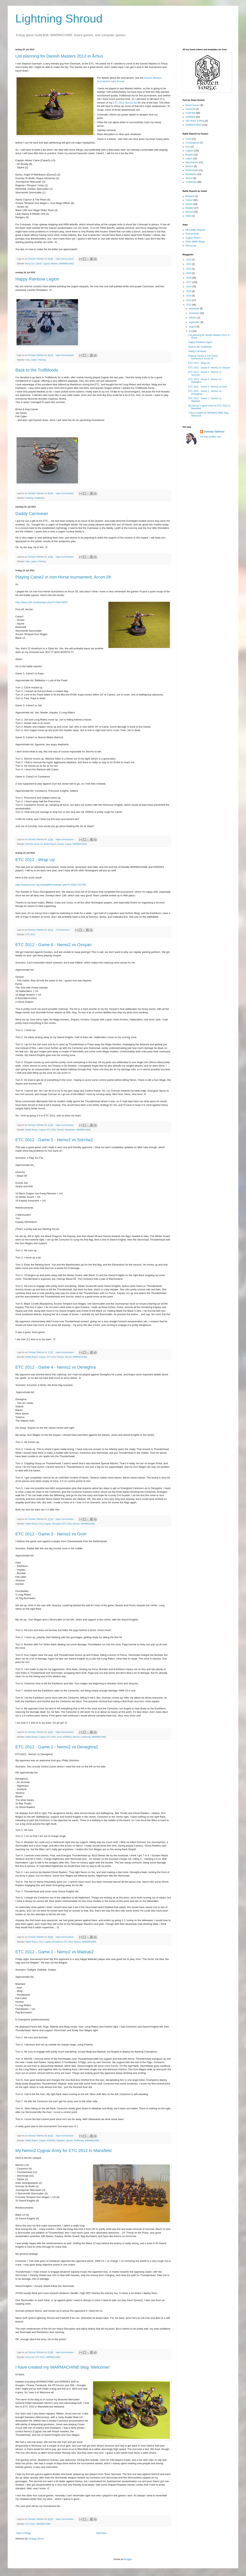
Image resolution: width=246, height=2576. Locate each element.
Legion (34, 360)
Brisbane (189, 196)
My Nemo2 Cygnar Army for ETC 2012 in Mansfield (63, 2150)
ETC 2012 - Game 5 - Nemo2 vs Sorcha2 (54, 1139)
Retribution (70, 1130)
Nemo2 (60, 1130)
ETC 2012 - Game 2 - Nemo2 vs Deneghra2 (56, 1747)
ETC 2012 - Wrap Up (35, 859)
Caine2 (38, 263)
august (192, 326)
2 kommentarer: (63, 930)
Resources (190, 245)
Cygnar (46, 263)
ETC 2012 (30, 934)
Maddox (189, 208)
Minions (189, 166)
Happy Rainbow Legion (37, 279)
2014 (189, 295)
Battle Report (50, 844)
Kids (28, 360)
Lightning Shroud (59, 18)
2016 (189, 286)
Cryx (41, 1524)
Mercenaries (191, 162)
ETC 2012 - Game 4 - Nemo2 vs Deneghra (55, 1367)
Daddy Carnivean (31, 513)
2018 (189, 277)
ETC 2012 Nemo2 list (125, 102)
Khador (60, 1357)
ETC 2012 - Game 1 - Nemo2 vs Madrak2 (54, 1951)
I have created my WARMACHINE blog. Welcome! (62, 2367)
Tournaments (192, 233)
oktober (193, 317)
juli (190, 331)
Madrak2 (61, 2140)
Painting (42, 360)
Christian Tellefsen (214, 431)
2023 (189, 264)
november (194, 313)
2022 (189, 268)
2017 (189, 282)
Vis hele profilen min (210, 436)
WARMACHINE (66, 263)
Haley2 (189, 204)
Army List (30, 263)
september (194, 322)
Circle (188, 139)
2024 (189, 259)
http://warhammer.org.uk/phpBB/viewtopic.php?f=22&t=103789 (50, 884)
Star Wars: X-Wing (194, 120)
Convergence (192, 142)
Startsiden (101, 2533)
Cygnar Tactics (192, 237)
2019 (189, 273)
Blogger (128, 2559)
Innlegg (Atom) (36, 2538)
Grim (59, 1737)
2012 (189, 304)
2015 (189, 291)
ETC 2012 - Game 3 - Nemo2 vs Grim (50, 1534)
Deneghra (56, 1524)
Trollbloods (39, 498)
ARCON (29, 844)
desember (194, 308)
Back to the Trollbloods (36, 370)
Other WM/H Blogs (195, 241)
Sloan (188, 216)
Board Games (192, 105)
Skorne (189, 178)
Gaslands (190, 109)
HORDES (67, 1737)
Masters (54, 263)
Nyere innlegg (23, 2533)
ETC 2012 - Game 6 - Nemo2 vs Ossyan (53, 944)
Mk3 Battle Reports (195, 230)
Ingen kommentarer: (65, 259)
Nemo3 (189, 211)
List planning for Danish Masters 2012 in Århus (59, 56)
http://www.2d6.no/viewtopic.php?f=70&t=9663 (41, 602)
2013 (189, 300)
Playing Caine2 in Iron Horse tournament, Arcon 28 (63, 577)
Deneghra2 (57, 1942)
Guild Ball (190, 113)
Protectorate (191, 170)
